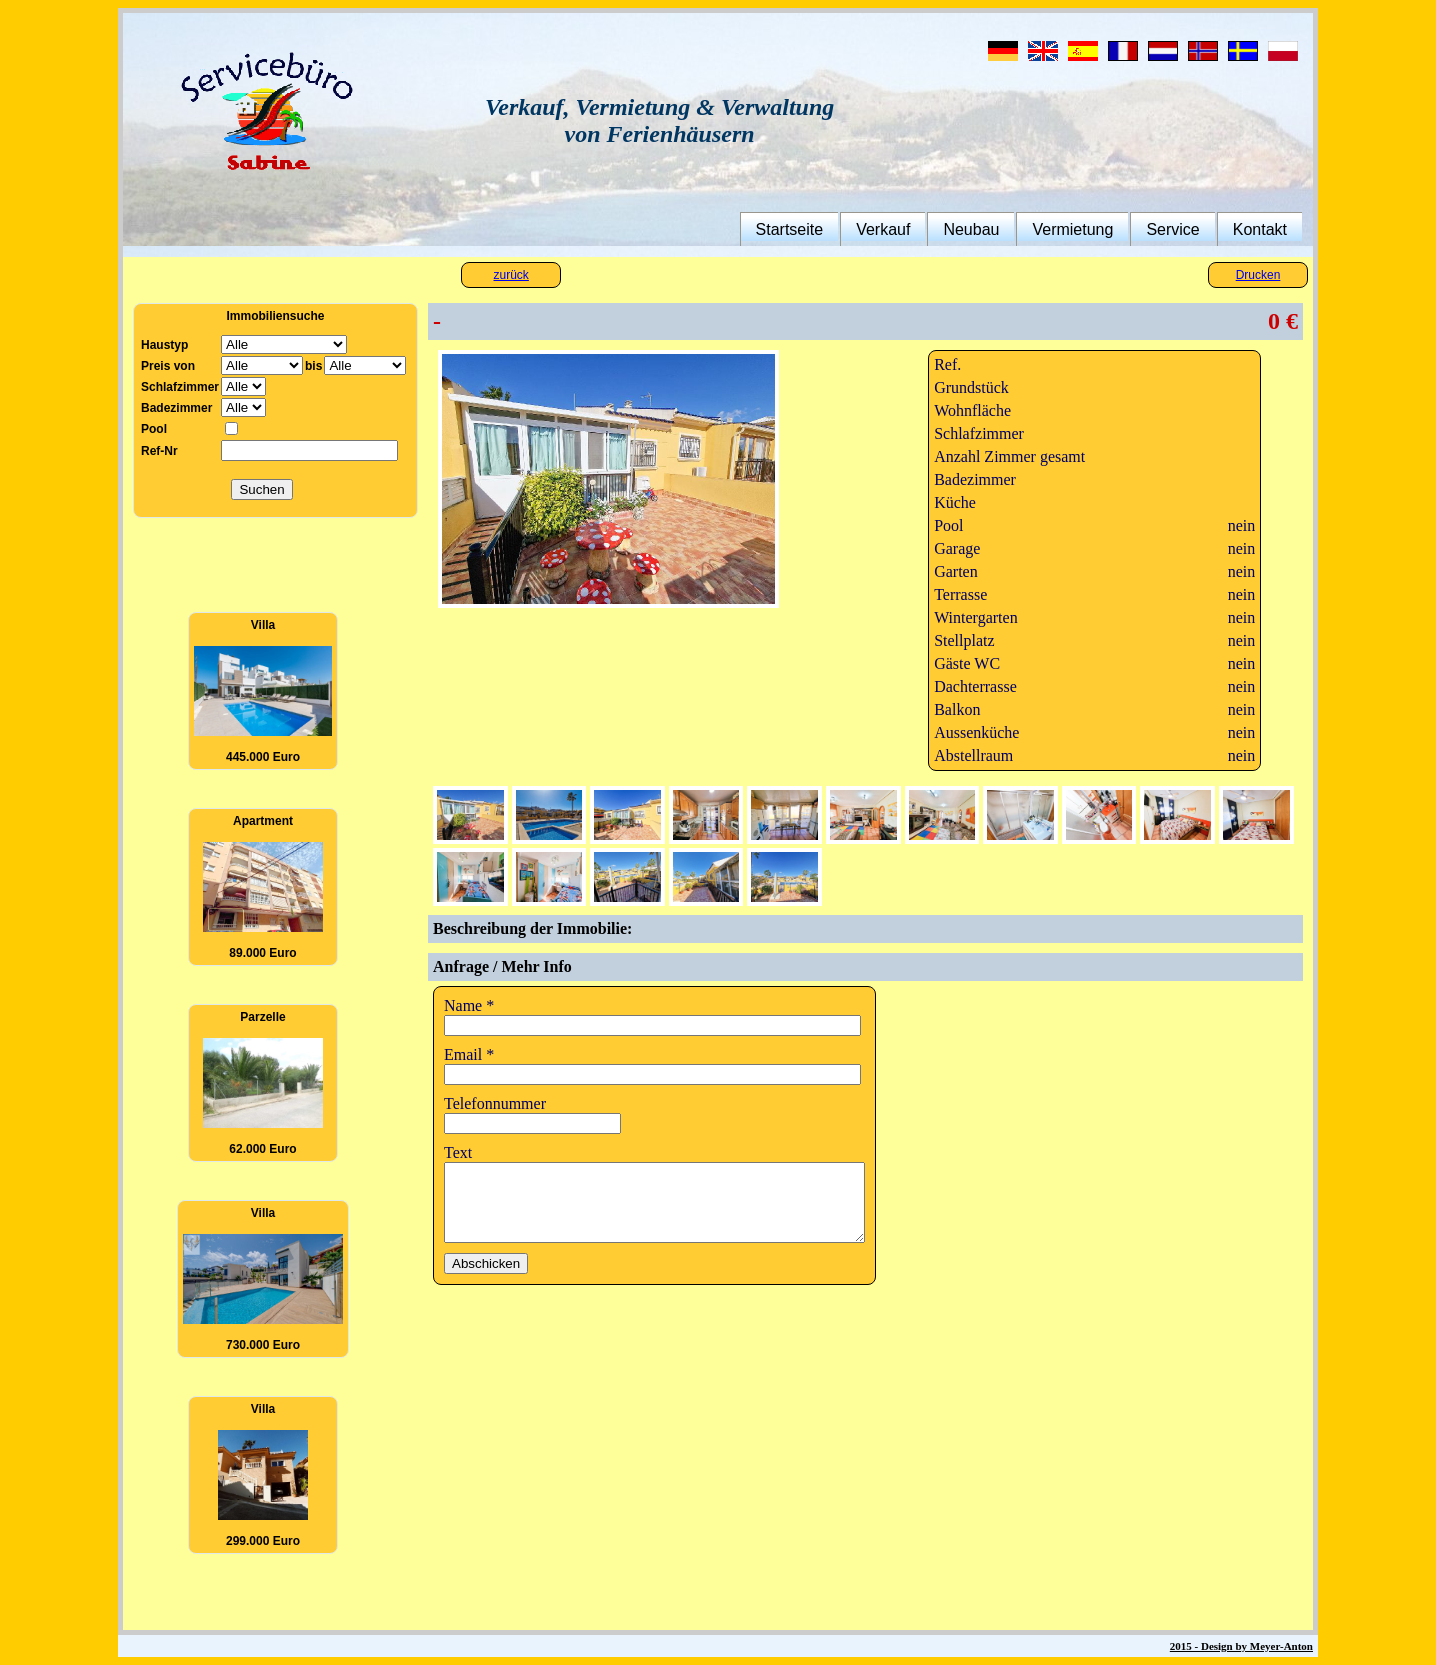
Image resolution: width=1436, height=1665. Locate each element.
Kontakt (1260, 229)
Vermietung (1072, 229)
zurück (511, 275)
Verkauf (883, 229)
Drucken (1258, 275)
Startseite (790, 229)
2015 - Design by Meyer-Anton (1241, 1646)
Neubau (971, 229)
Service (1172, 229)
